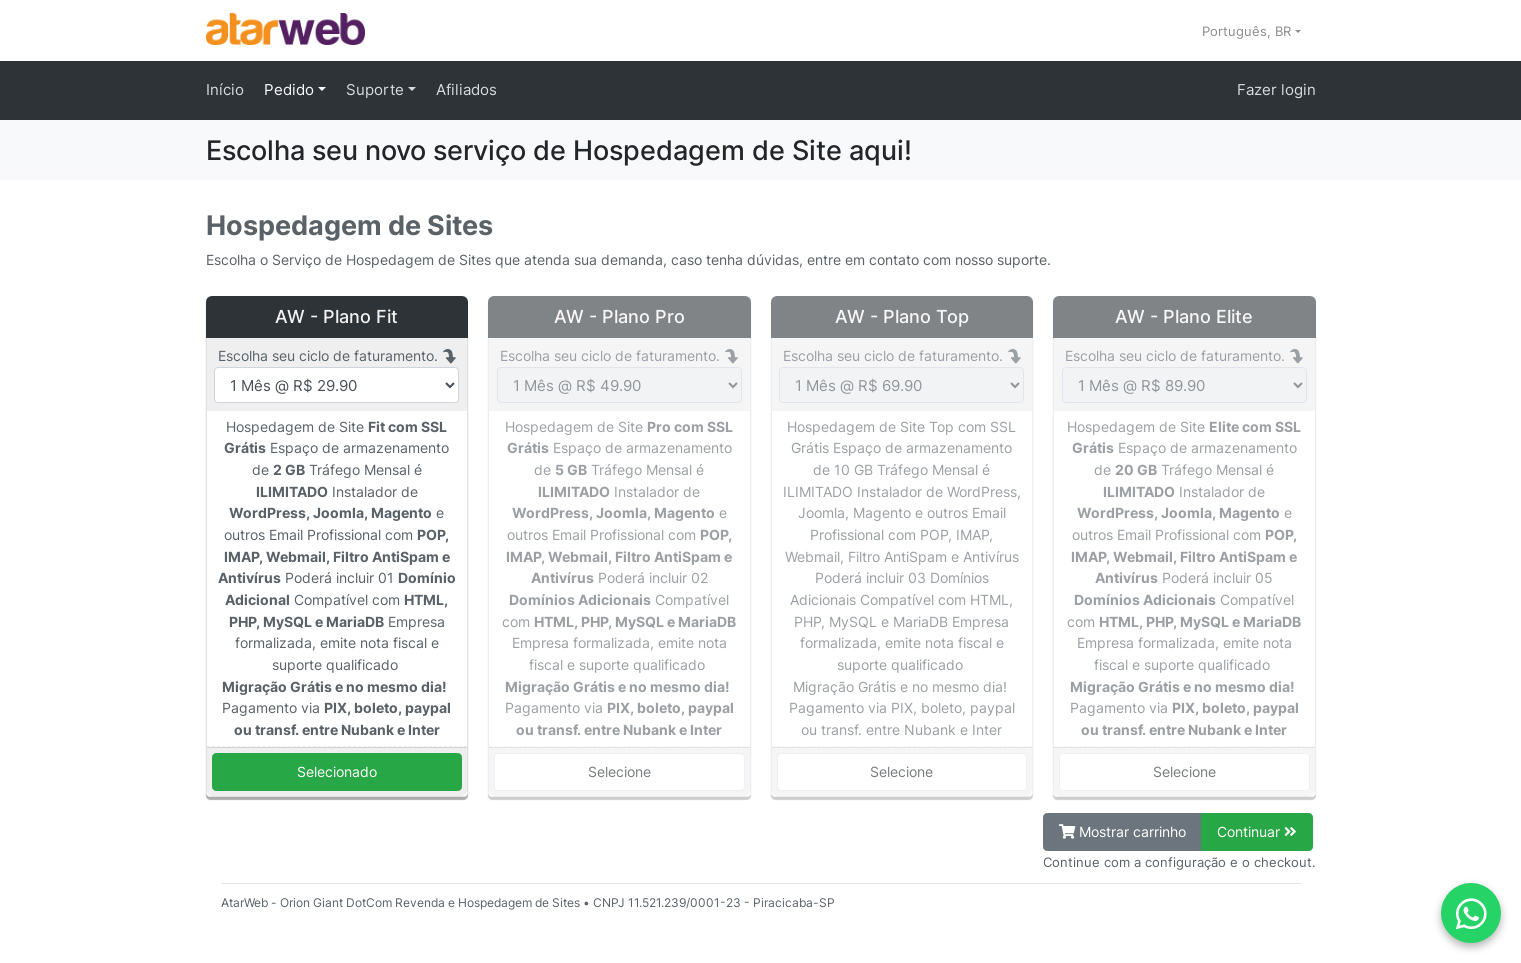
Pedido (291, 89)
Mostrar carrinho (1122, 831)
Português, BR (1248, 31)
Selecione (619, 771)
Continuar (1257, 831)
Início (225, 89)
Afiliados (466, 89)
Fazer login (1276, 89)
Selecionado (337, 771)
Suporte (377, 89)
